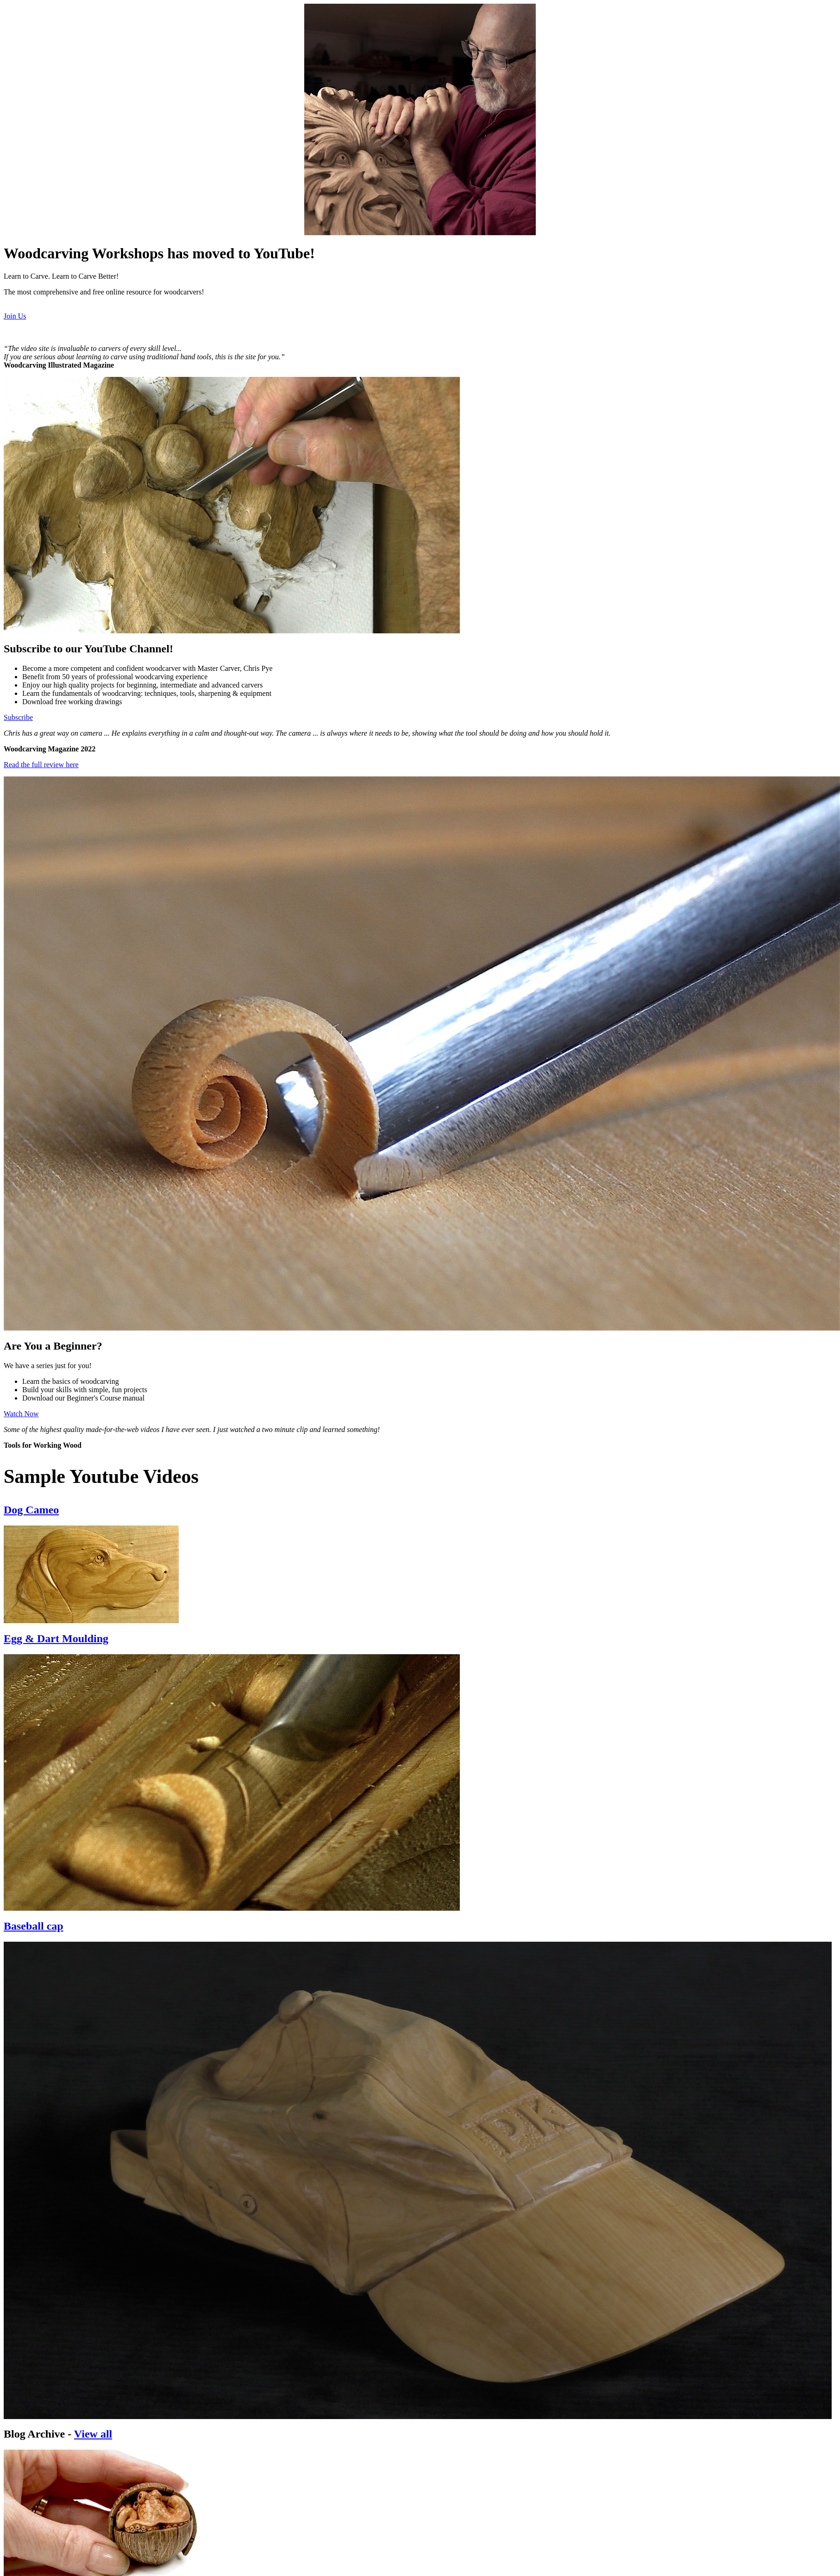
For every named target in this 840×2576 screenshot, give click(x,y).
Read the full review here (41, 765)
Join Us (15, 316)
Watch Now (21, 1414)
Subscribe (18, 717)
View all (93, 2434)
